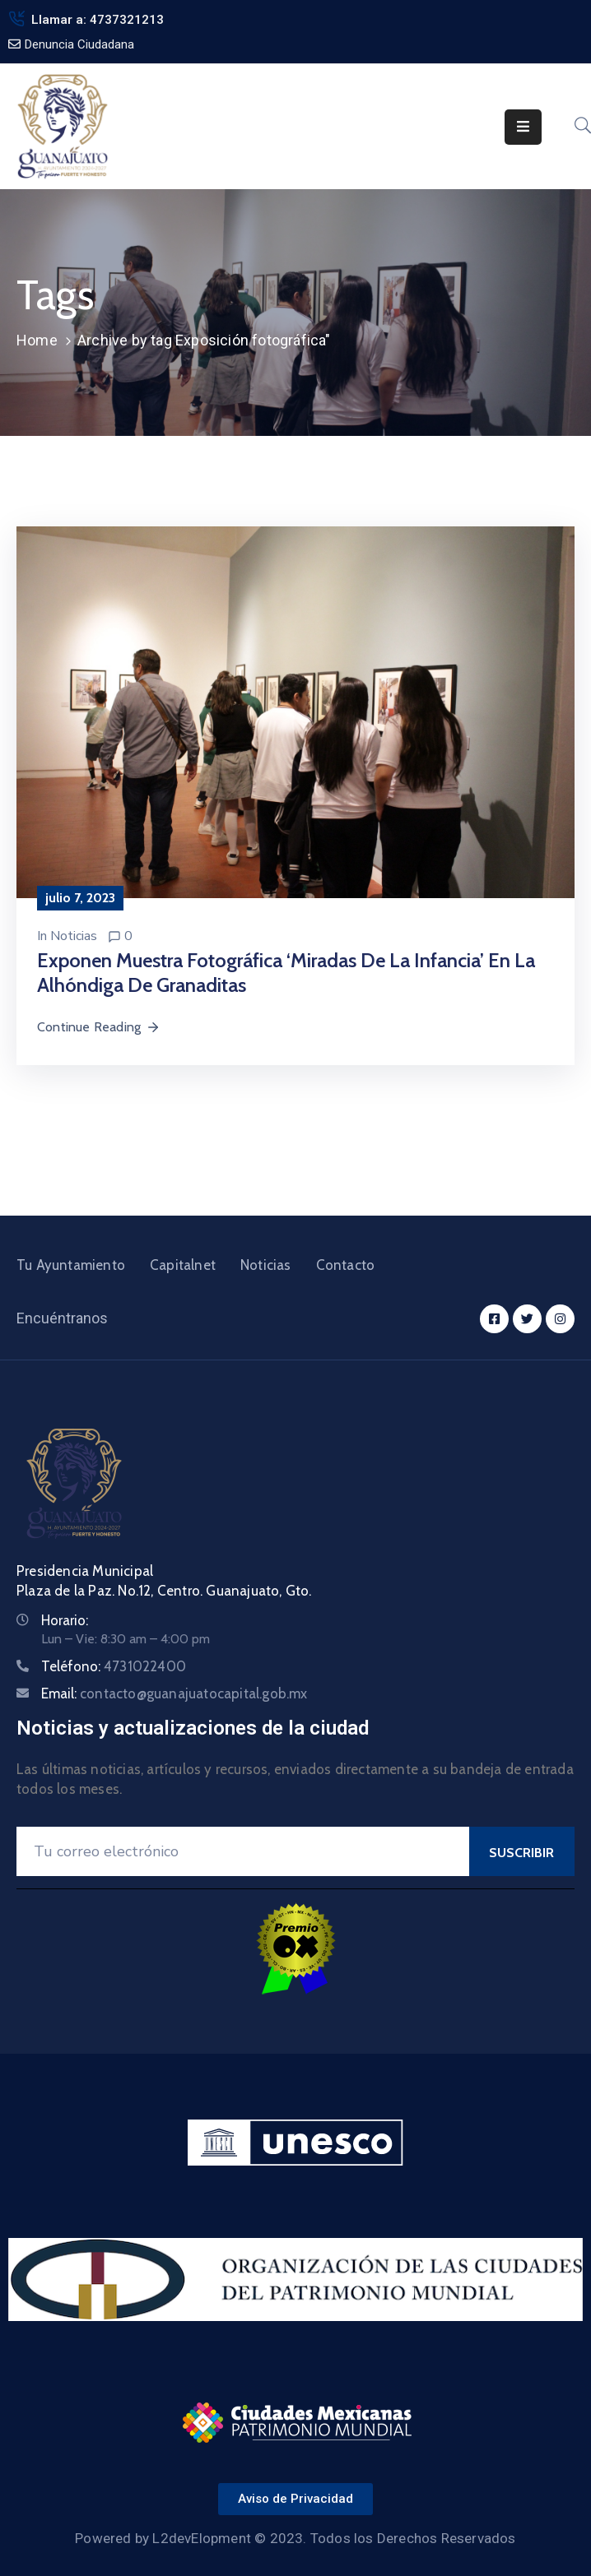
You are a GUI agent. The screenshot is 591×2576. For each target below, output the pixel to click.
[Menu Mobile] (523, 127)
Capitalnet (183, 1265)
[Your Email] (242, 1851)
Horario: (64, 1620)
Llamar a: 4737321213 (97, 19)
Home (37, 340)
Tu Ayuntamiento (70, 1265)
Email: (174, 1693)
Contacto (345, 1265)
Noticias (73, 936)
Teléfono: (113, 1666)
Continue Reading (99, 1027)
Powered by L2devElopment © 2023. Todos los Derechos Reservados (295, 2538)
